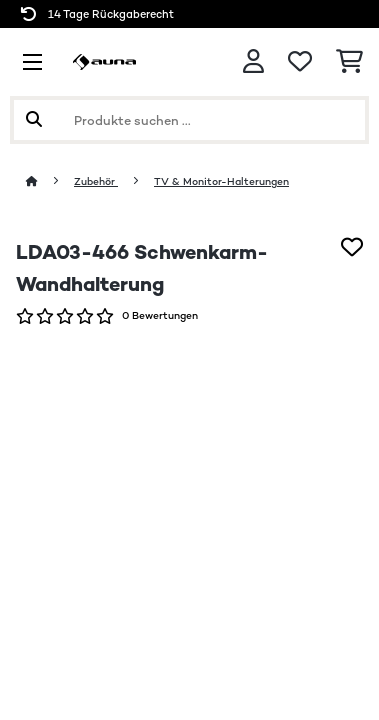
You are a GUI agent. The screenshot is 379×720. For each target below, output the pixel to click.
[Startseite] (50, 181)
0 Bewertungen (160, 315)
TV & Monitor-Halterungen (221, 181)
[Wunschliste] (300, 62)
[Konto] (253, 61)
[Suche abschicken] (34, 120)
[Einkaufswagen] (349, 62)
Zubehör (96, 181)
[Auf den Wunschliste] (352, 247)
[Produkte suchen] (189, 120)
